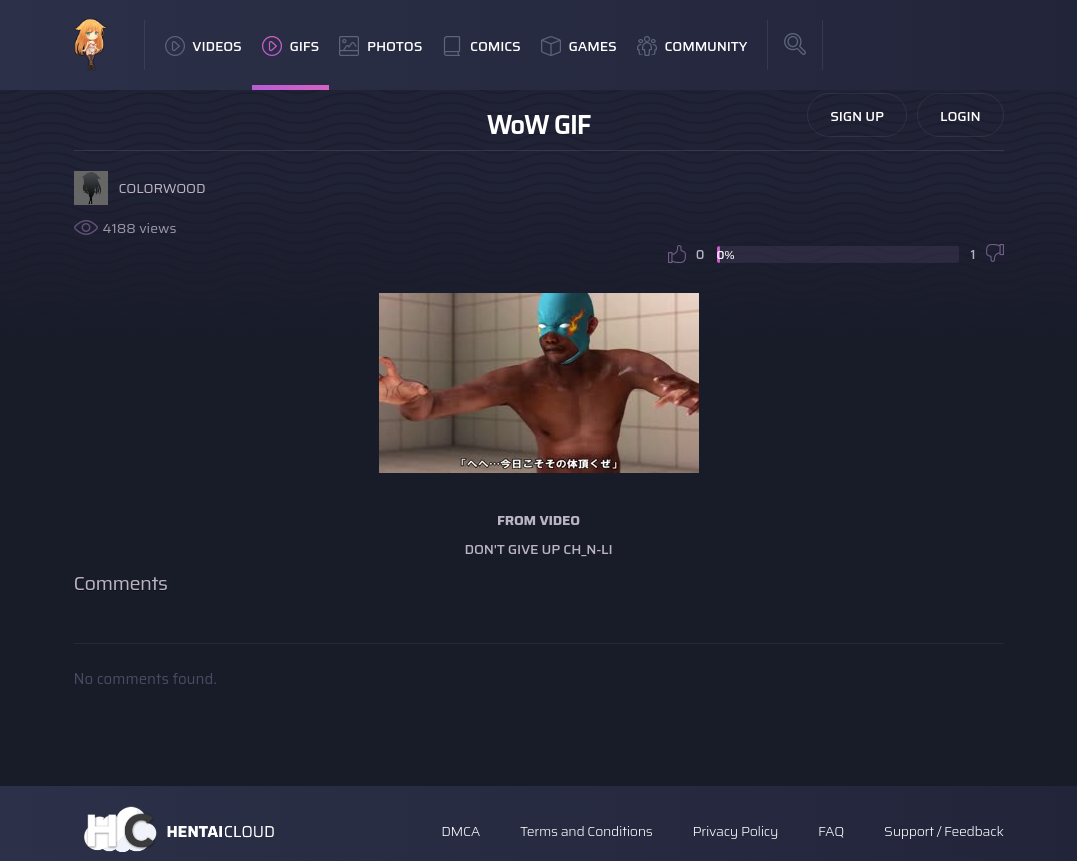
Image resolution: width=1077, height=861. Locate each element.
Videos (203, 46)
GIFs (291, 46)
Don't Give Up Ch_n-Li (539, 549)
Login (960, 116)
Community (692, 46)
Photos (380, 46)
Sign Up (857, 116)
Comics (481, 46)
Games (579, 46)
